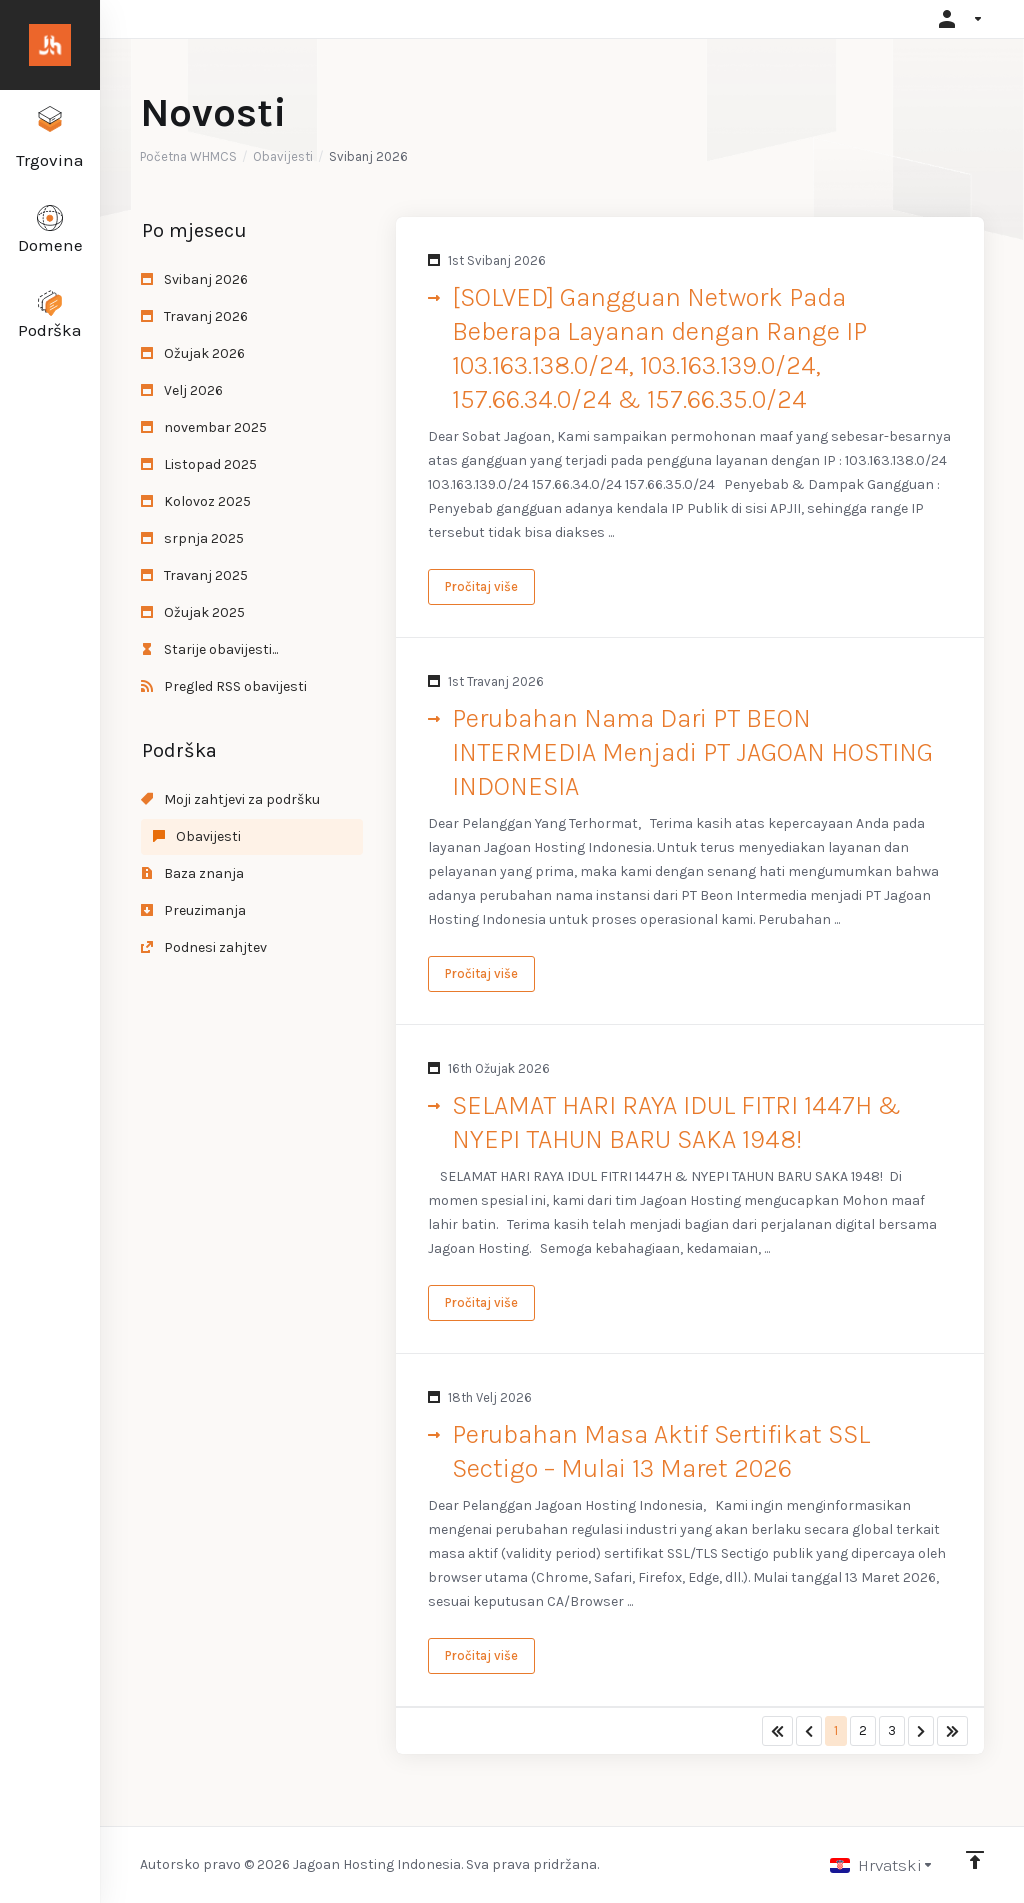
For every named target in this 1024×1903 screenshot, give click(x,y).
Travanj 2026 (194, 316)
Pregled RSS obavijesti (224, 686)
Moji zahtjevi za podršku (230, 799)
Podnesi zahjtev (204, 947)
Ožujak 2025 (193, 612)
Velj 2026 (182, 390)
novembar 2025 (204, 427)
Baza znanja (192, 873)
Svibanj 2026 (194, 279)
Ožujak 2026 (193, 353)
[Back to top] (975, 1860)
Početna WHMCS (188, 156)
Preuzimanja (193, 910)
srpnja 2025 (192, 538)
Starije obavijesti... (209, 649)
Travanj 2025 (194, 575)
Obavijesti (283, 156)
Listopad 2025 (199, 464)
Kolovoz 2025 (196, 501)
